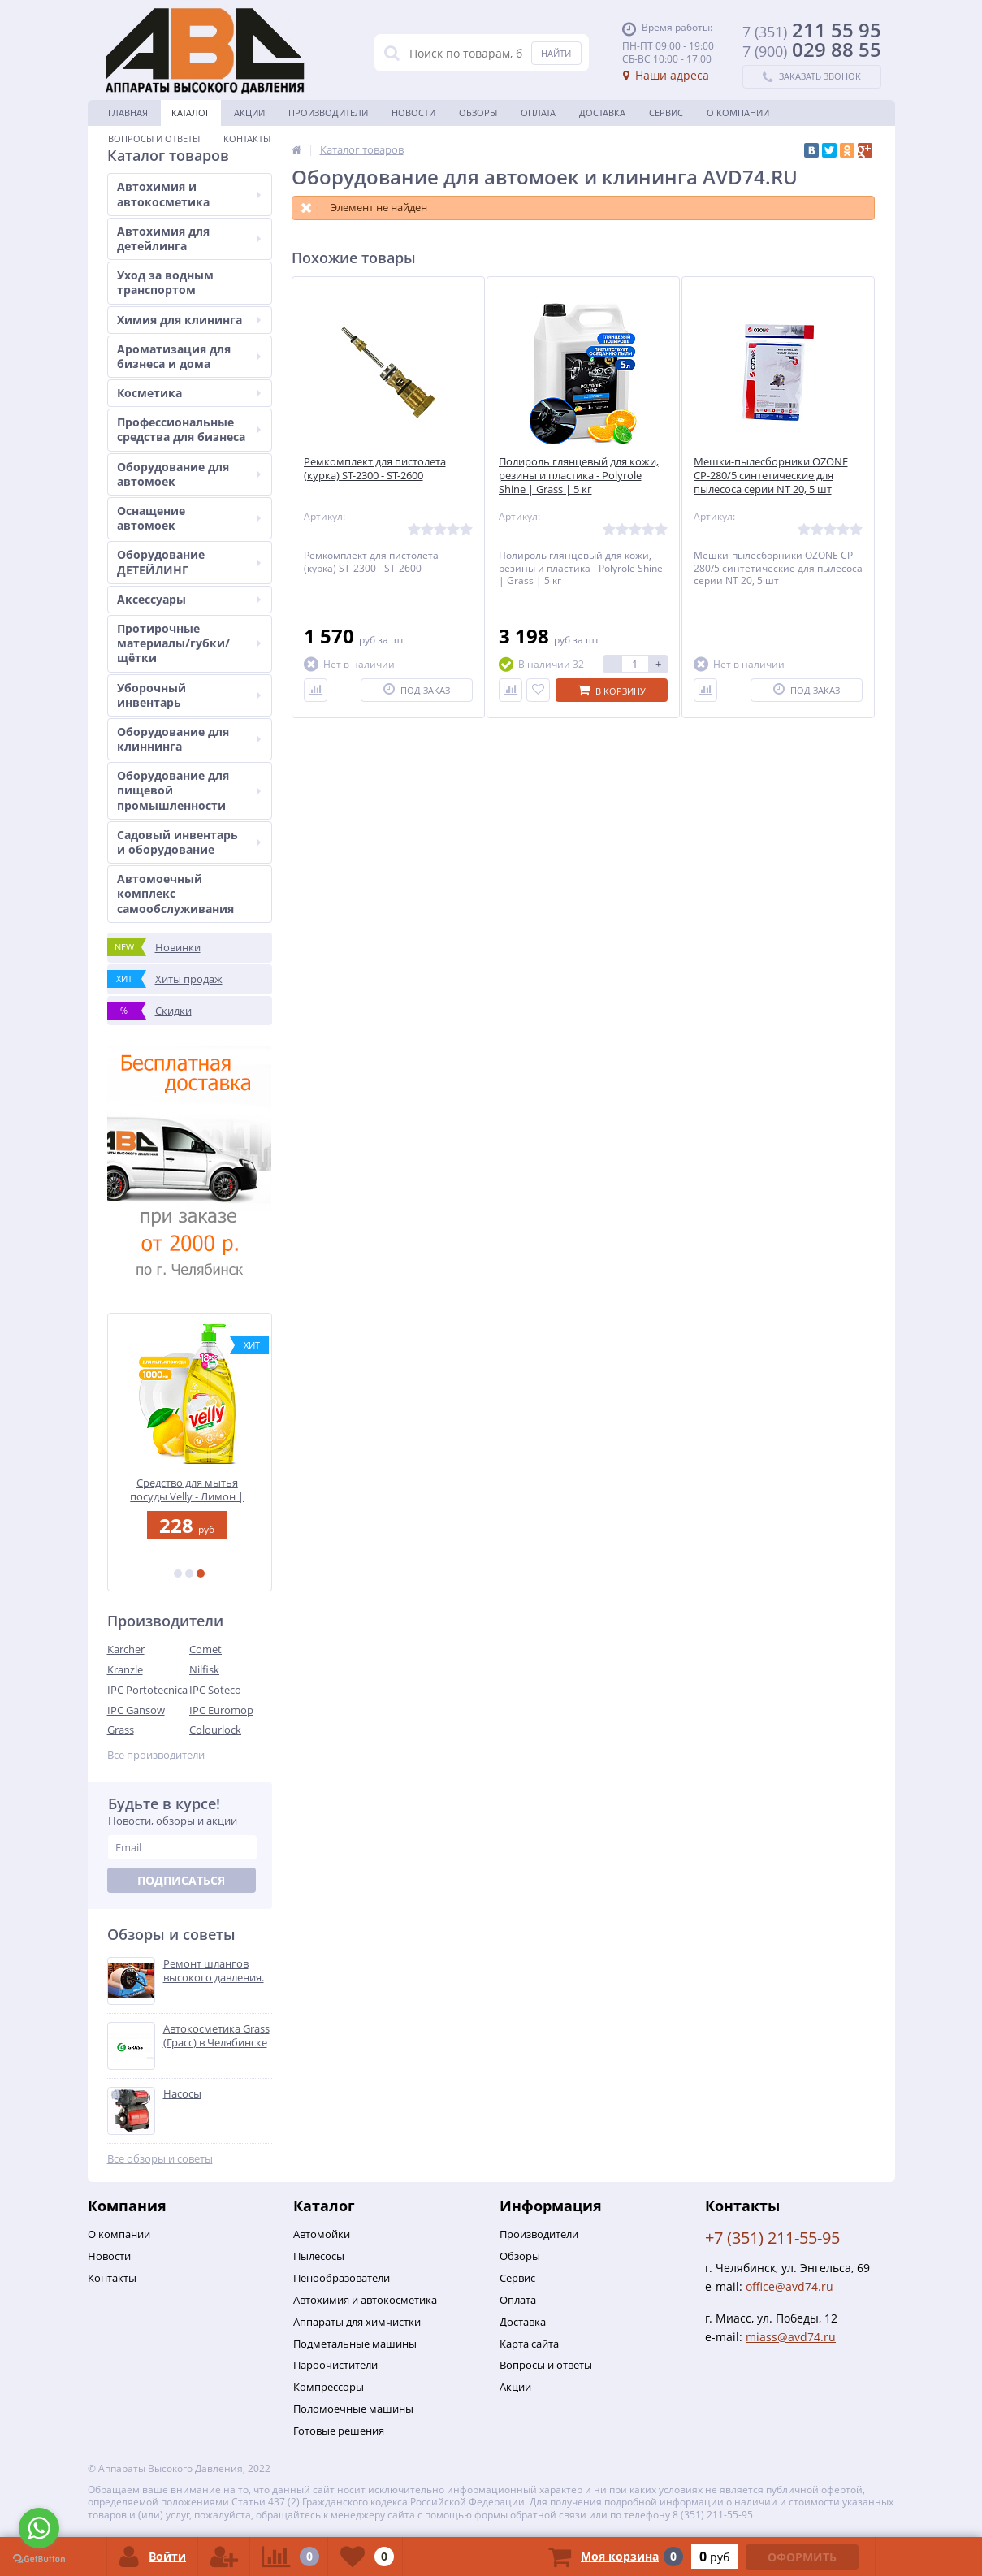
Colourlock (215, 1729)
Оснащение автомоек (189, 518)
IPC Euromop (221, 1710)
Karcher (126, 1649)
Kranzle (125, 1669)
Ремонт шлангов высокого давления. (213, 1971)
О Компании (738, 112)
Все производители (156, 1755)
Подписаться (181, 1880)
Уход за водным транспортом (165, 282)
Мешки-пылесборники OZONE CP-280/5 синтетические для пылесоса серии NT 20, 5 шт (771, 475)
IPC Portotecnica (147, 1689)
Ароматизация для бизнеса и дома (189, 356)
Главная (128, 112)
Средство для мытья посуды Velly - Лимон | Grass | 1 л (189, 1489)
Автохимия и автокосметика (189, 194)
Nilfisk (204, 1669)
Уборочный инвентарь (189, 695)
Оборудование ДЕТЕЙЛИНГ (189, 562)
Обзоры (478, 112)
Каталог (190, 112)
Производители (328, 112)
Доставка (602, 112)
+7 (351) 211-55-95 (772, 2238)
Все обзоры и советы (160, 2159)
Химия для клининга (189, 319)
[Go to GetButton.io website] (39, 2559)
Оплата (538, 112)
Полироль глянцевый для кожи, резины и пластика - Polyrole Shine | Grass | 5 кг (579, 475)
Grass (120, 1729)
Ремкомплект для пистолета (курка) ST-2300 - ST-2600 (375, 469)
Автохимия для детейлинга (189, 238)
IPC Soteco (215, 1689)
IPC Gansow (136, 1710)
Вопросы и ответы (154, 138)
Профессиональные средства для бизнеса (189, 429)
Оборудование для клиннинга (189, 739)
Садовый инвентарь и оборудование (189, 842)
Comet (205, 1649)
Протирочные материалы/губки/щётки (189, 643)
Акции (249, 112)
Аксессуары (189, 599)
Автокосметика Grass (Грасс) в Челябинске (216, 2036)
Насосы (182, 2094)
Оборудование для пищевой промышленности (189, 790)
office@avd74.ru (789, 2286)
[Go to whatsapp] (39, 2528)
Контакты (246, 138)
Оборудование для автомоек (189, 474)
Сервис (666, 112)
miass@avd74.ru (791, 2336)
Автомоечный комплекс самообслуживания (175, 893)
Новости (413, 112)
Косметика (189, 392)
